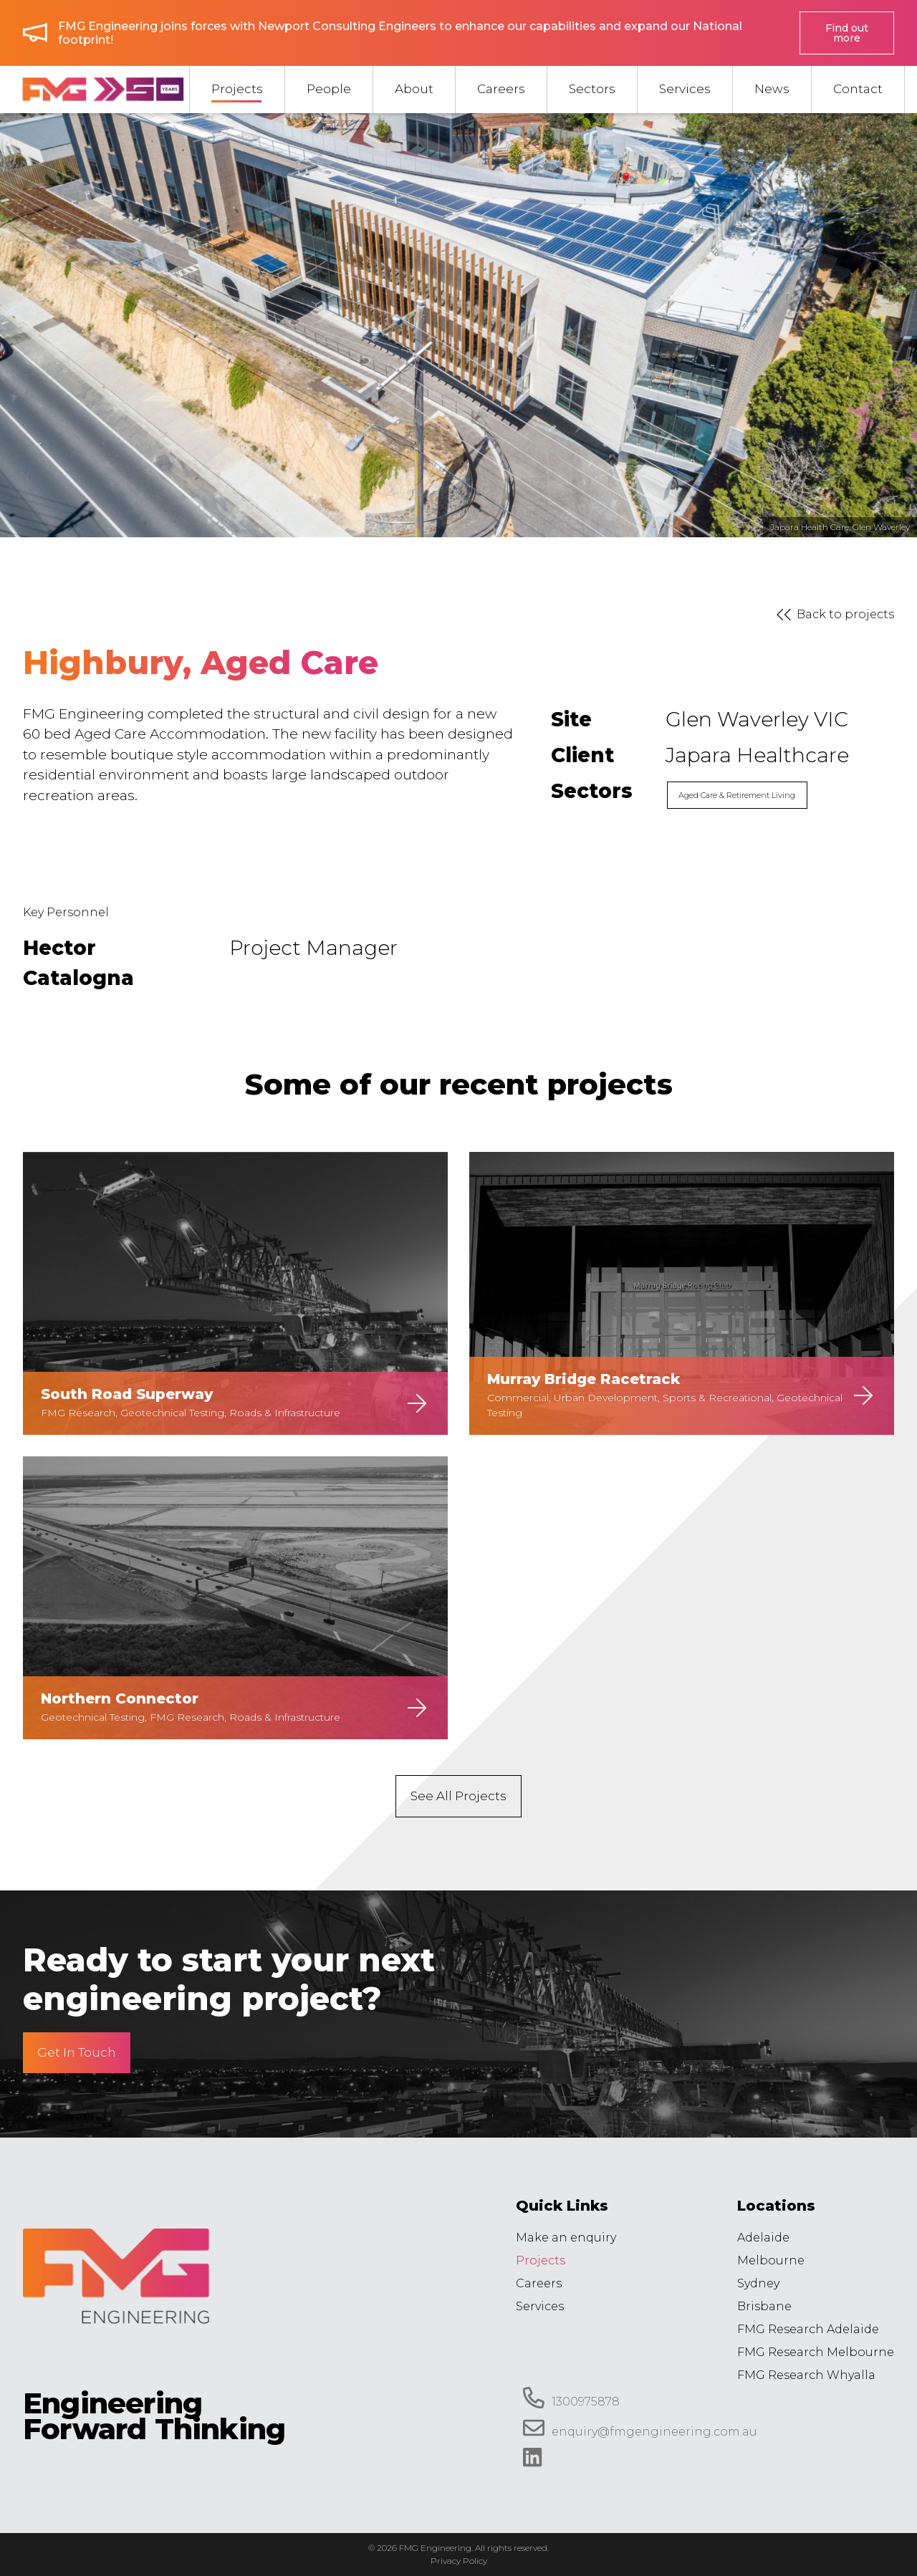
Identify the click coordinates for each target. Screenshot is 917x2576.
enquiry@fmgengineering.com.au (640, 2427)
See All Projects (458, 1796)
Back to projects (832, 615)
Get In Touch (76, 2052)
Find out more (846, 32)
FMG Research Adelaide (808, 2329)
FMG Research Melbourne (815, 2352)
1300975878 (571, 2397)
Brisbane (764, 2306)
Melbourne (771, 2260)
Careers (539, 2283)
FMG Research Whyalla (806, 2375)
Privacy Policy (459, 2560)
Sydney (758, 2283)
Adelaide (763, 2237)
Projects (540, 2260)
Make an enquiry (566, 2237)
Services (540, 2306)
